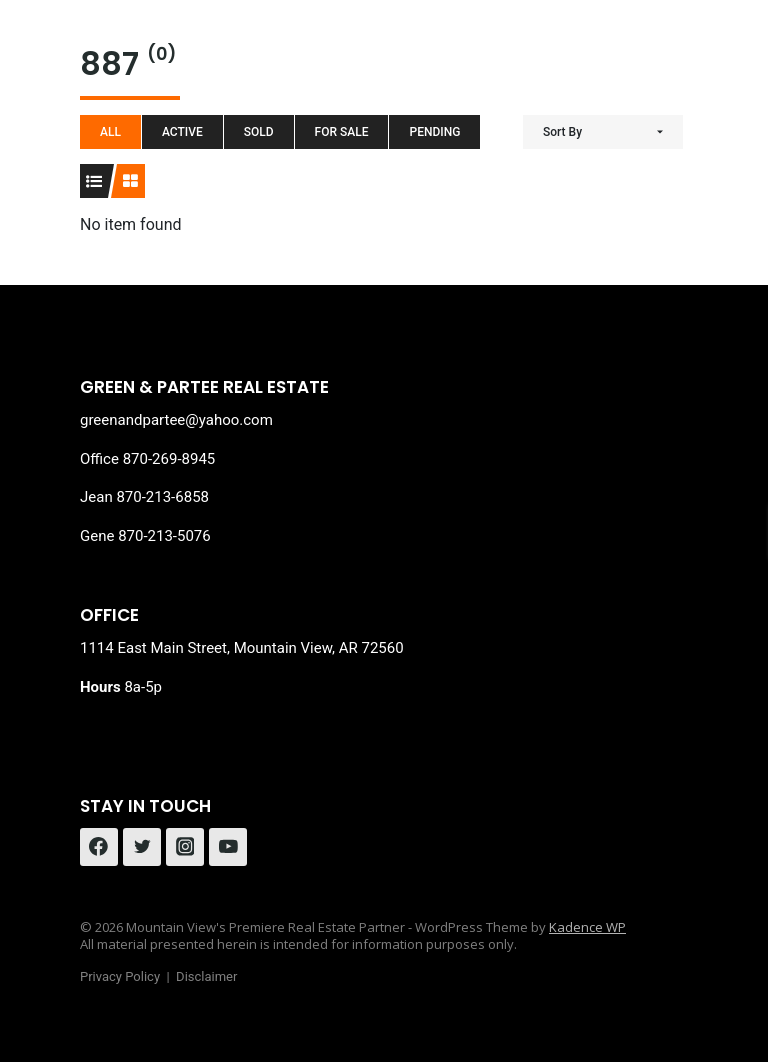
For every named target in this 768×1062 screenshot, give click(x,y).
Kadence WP (587, 927)
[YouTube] (228, 847)
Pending (434, 132)
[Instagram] (185, 847)
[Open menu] (669, 49)
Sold (259, 132)
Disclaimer (206, 976)
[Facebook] (99, 847)
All (110, 132)
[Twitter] (142, 847)
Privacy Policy (120, 976)
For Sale (342, 132)
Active (182, 132)
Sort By (562, 132)
